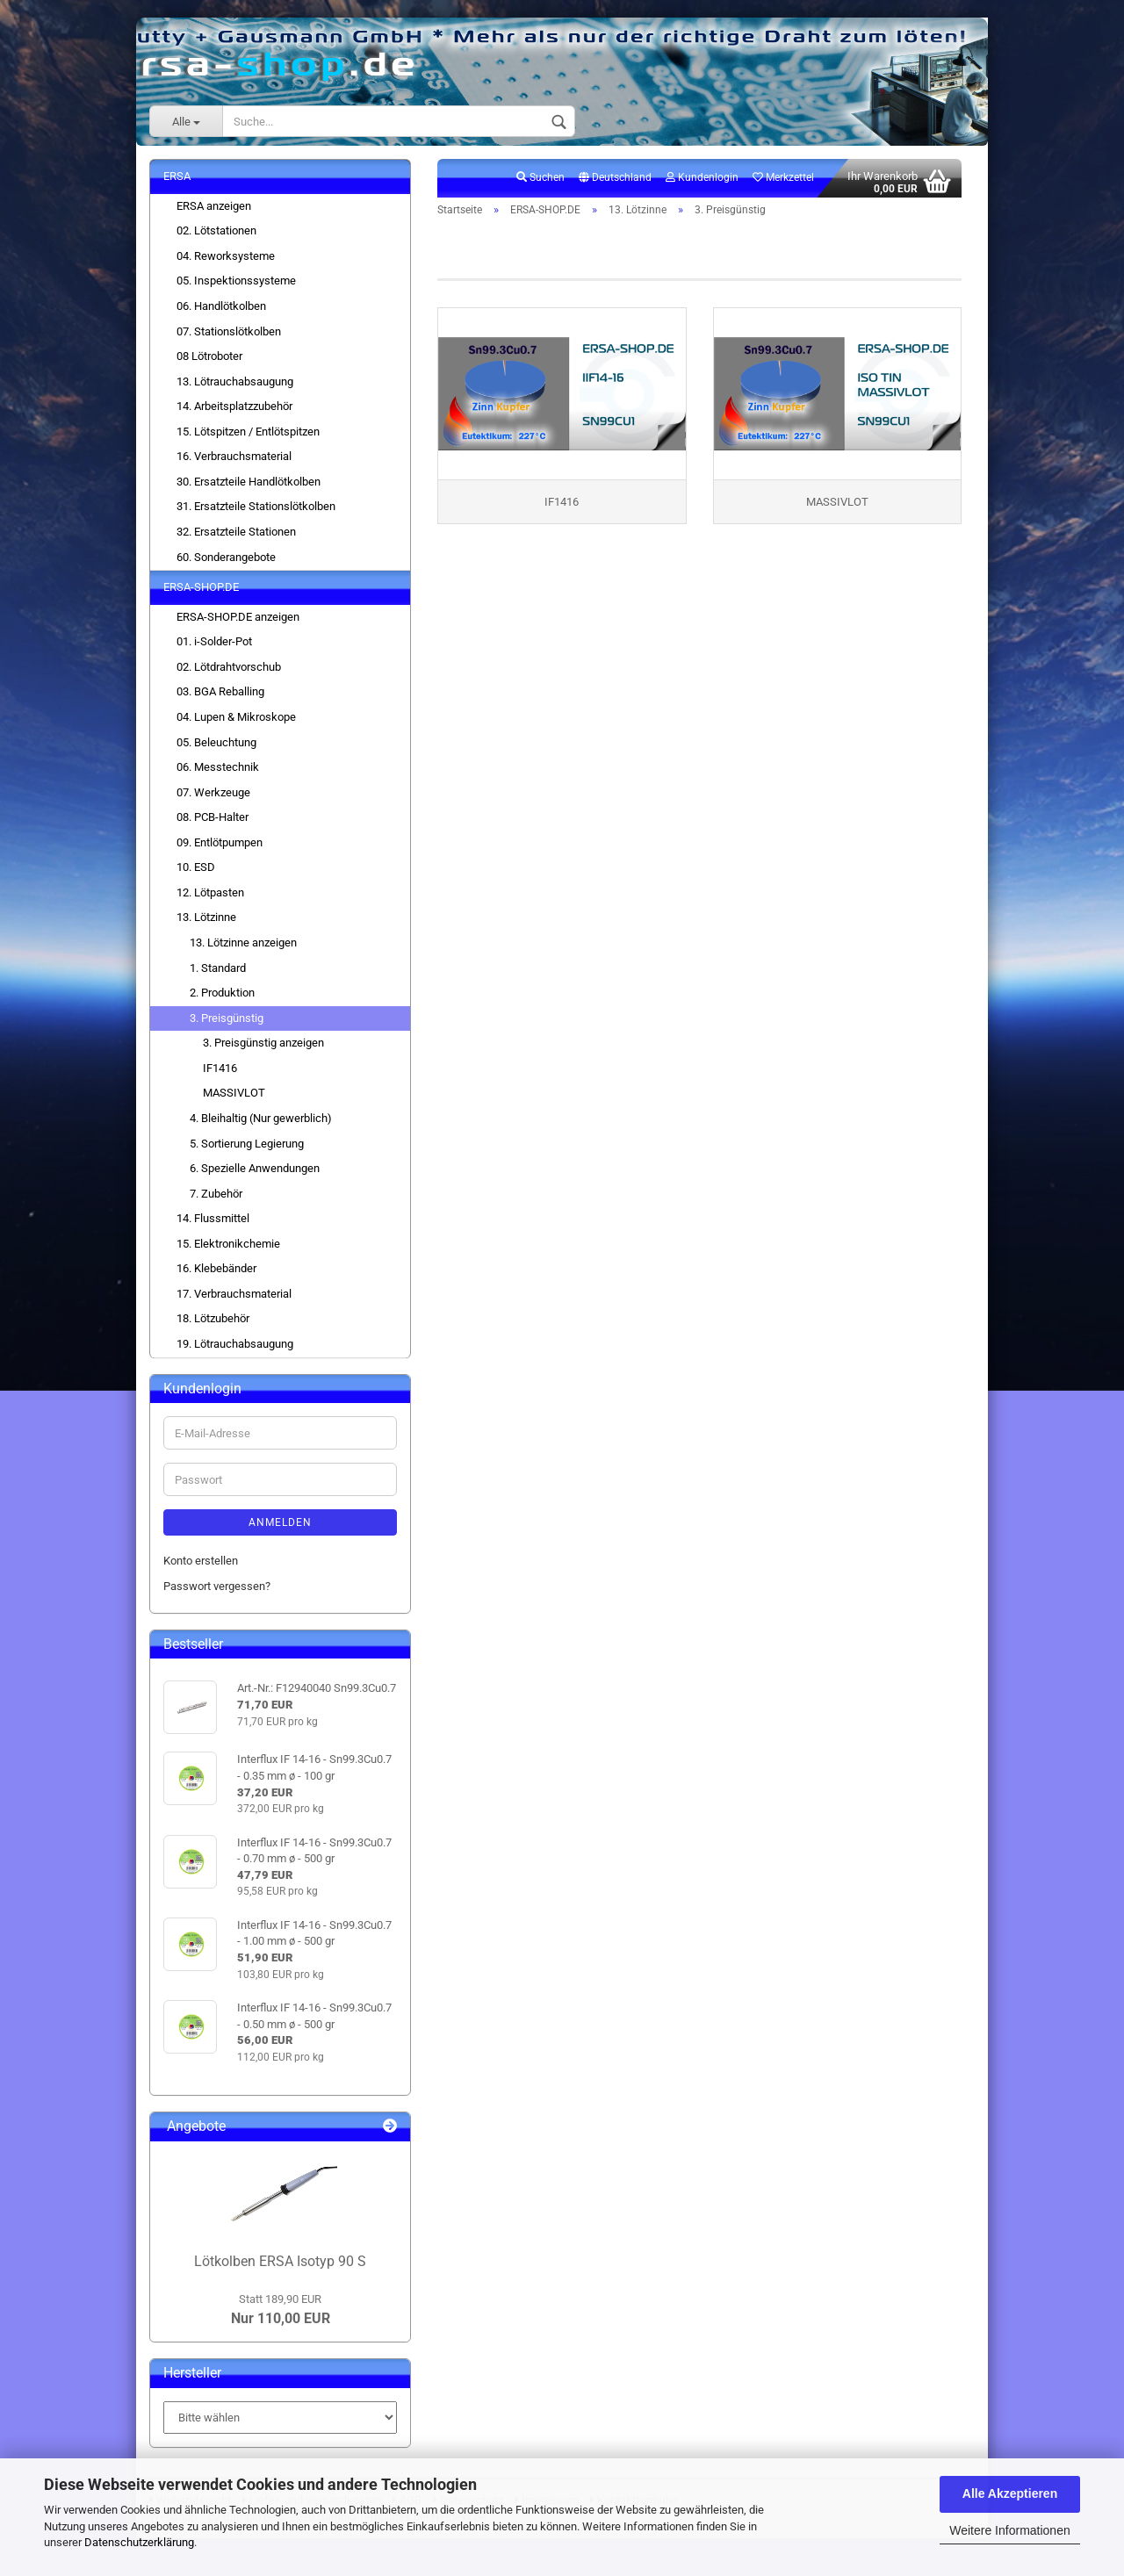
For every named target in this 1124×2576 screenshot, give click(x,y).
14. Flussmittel (213, 1221)
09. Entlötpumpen (220, 846)
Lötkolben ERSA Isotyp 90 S (280, 2264)
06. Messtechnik (218, 770)
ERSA (177, 179)
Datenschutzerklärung (139, 2542)
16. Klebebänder (216, 1271)
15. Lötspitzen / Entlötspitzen (248, 435)
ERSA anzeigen (214, 209)
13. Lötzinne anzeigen (243, 946)
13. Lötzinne (206, 920)
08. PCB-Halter (213, 820)
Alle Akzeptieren (1009, 2493)
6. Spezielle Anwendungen (255, 1171)
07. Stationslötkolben (229, 334)
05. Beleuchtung (216, 745)
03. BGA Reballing (220, 695)
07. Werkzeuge (213, 795)
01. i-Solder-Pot (214, 644)
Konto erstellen (200, 1564)
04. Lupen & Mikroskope (236, 720)
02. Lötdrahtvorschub (229, 670)
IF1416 (220, 1071)
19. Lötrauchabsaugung (235, 1347)
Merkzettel (783, 181)
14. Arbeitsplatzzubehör (234, 409)
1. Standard (218, 970)
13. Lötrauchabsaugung (235, 385)
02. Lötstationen (216, 234)
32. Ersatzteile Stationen (236, 535)
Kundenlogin (702, 181)
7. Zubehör (216, 1197)
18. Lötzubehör (213, 1321)
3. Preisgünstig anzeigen (263, 1046)
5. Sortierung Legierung (247, 1146)
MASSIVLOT (234, 1096)
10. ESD (196, 870)
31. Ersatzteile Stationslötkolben (256, 509)
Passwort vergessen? (216, 1589)
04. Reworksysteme (226, 259)
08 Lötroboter (209, 359)
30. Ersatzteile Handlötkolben (249, 485)
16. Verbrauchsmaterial (234, 459)
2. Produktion (222, 996)
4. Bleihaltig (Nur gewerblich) (261, 1121)
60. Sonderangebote (226, 559)
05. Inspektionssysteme (236, 284)
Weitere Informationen (1009, 2530)
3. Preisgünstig (226, 1021)
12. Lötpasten (210, 896)
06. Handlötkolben (221, 309)
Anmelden (280, 1526)
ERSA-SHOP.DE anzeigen (238, 620)
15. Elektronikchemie (228, 1247)
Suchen (540, 181)
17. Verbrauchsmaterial (234, 1297)
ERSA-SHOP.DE (201, 590)
